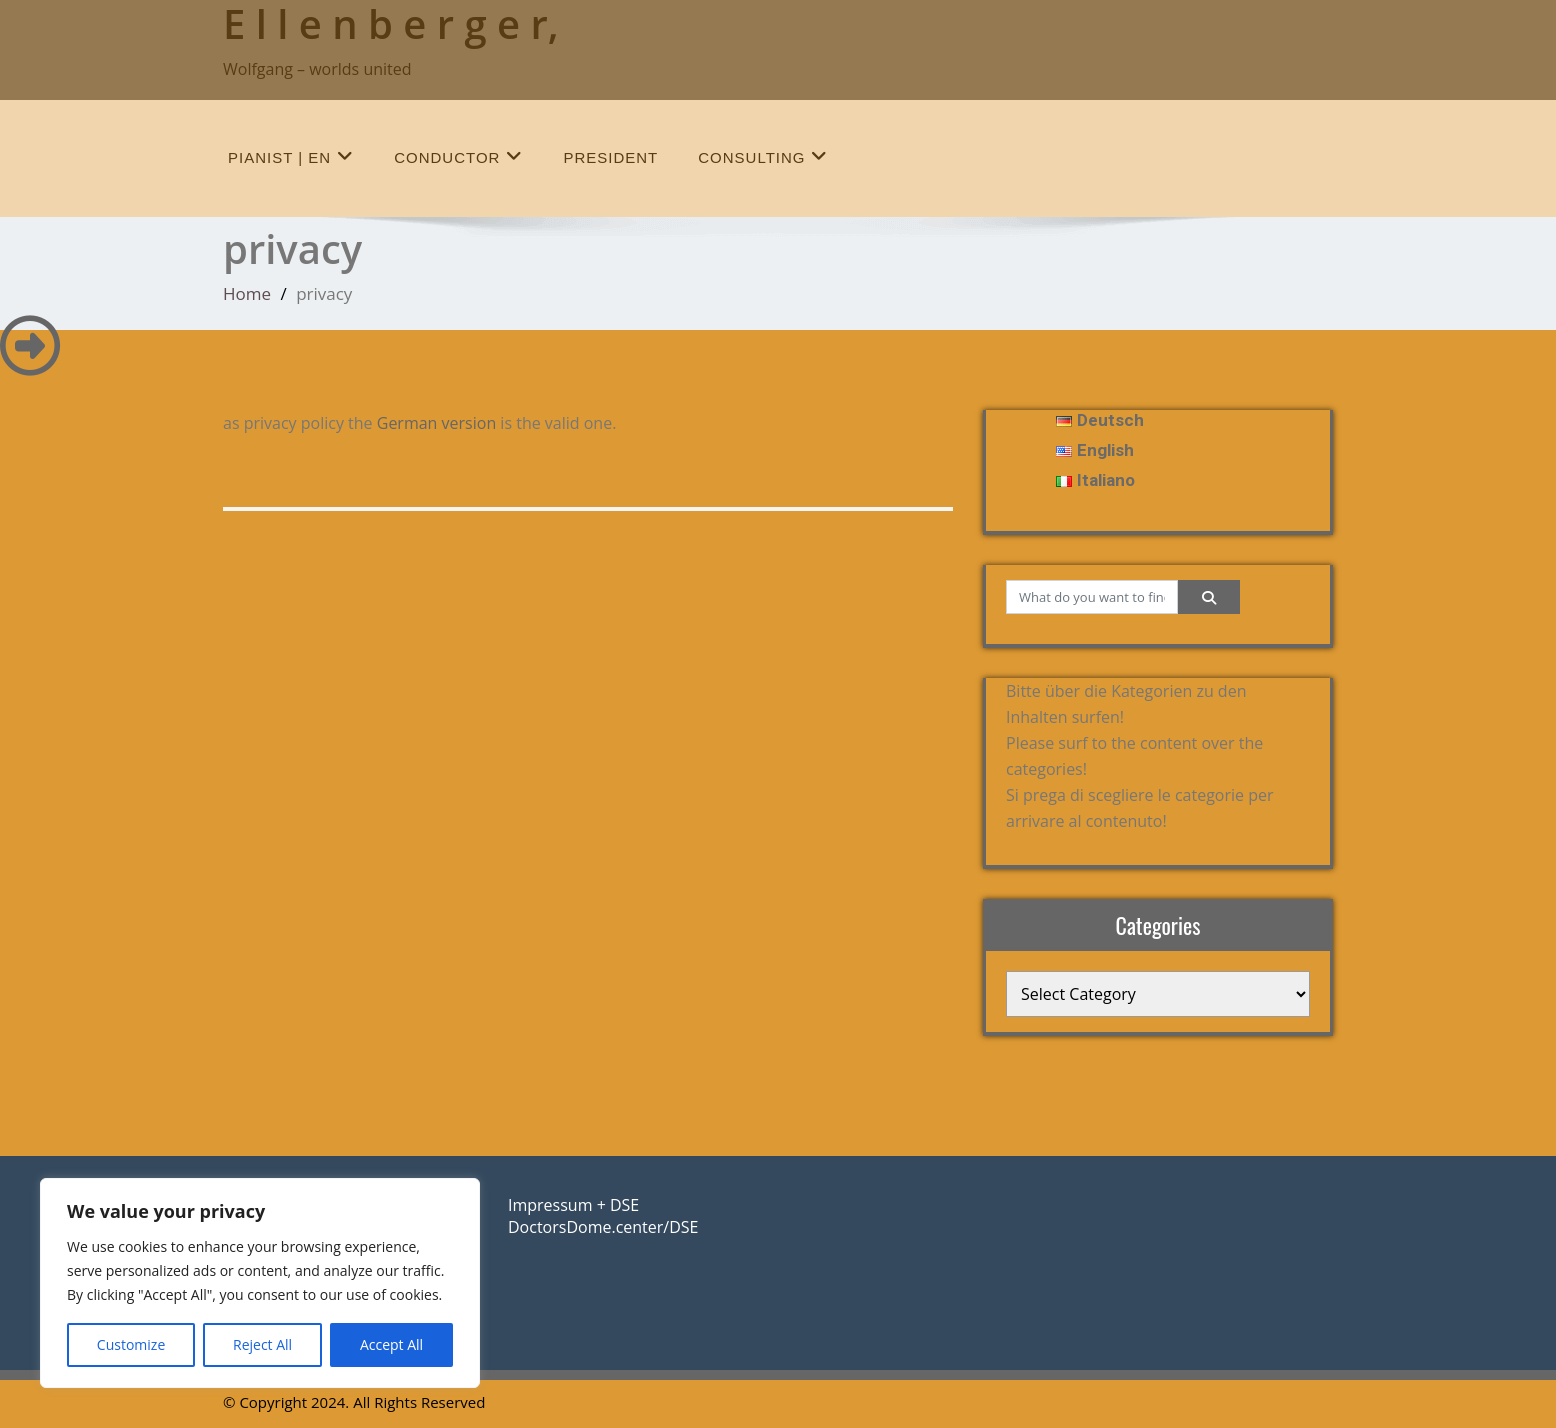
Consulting (763, 156)
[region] (260, 1283)
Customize (131, 1344)
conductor (458, 156)
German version (436, 423)
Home (247, 293)
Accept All (391, 1344)
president (610, 157)
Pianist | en (291, 156)
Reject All (262, 1344)
